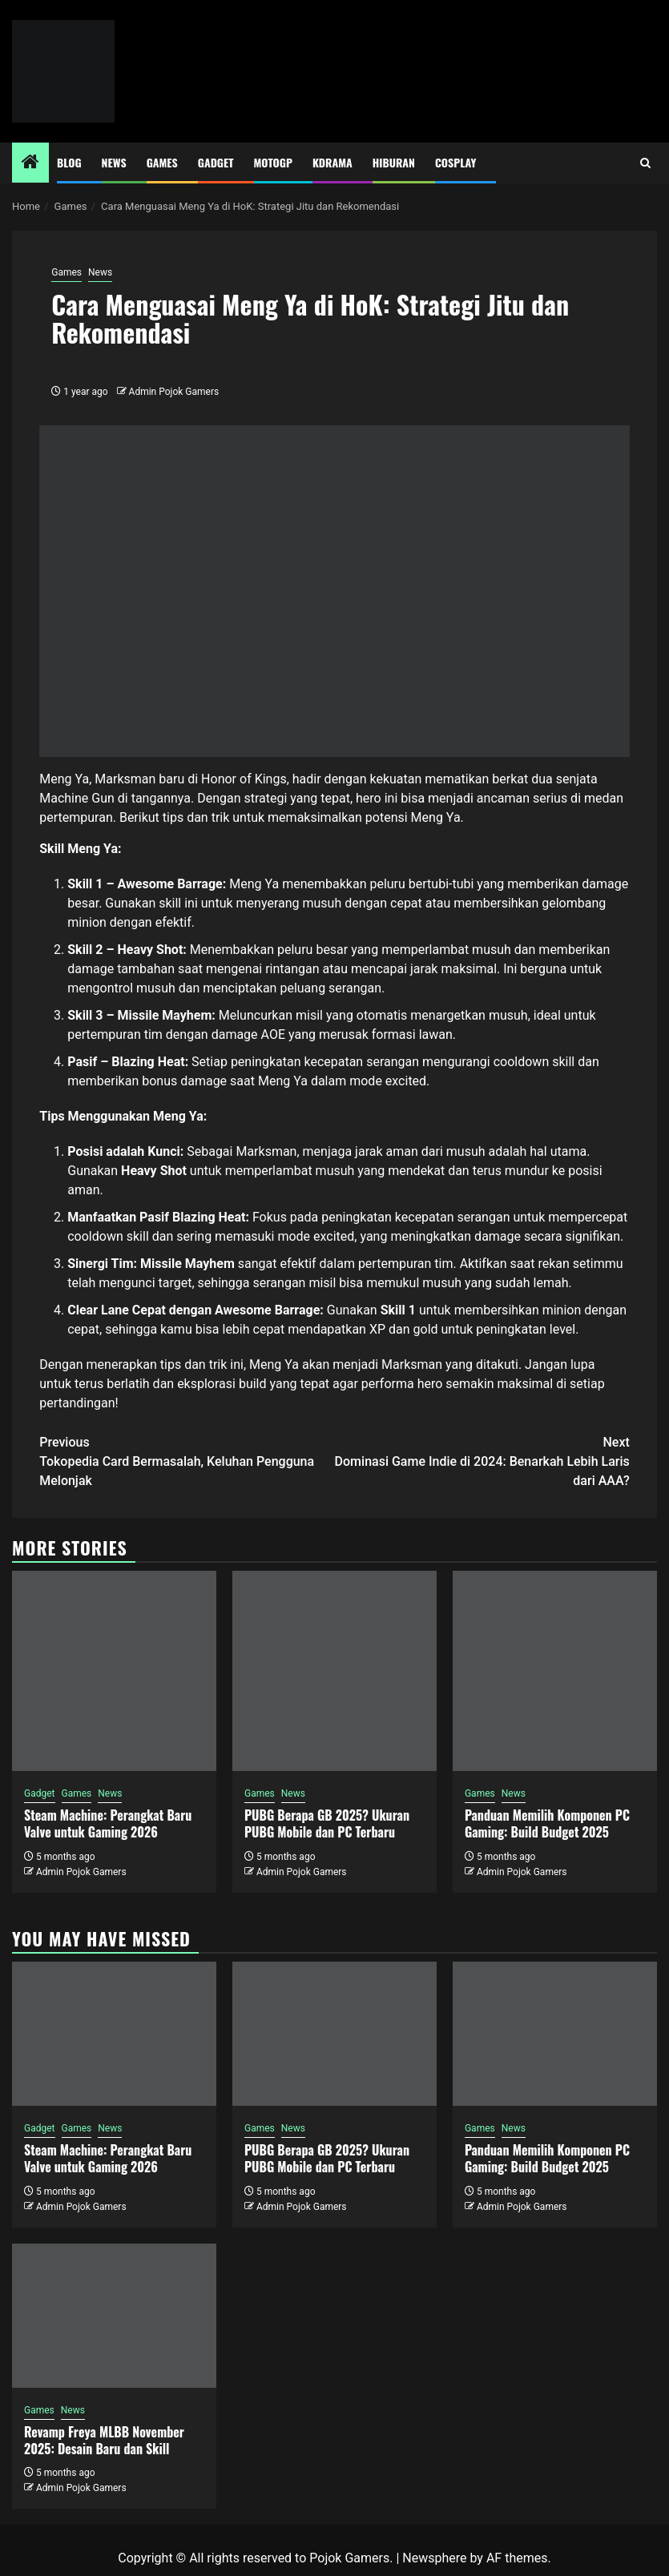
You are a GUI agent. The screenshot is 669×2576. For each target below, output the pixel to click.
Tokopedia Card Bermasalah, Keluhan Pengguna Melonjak (186, 1460)
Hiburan (394, 162)
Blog (69, 162)
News (114, 162)
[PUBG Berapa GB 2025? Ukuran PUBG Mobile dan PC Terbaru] (334, 1671)
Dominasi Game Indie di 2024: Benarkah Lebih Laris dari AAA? (482, 1460)
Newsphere (434, 2558)
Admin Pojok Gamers (174, 391)
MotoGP (273, 162)
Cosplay (455, 162)
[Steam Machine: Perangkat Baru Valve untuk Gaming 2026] (114, 1671)
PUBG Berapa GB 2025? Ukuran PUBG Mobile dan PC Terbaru (326, 1823)
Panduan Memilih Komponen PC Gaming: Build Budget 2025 (547, 1823)
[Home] (30, 163)
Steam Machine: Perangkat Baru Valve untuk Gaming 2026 (107, 1823)
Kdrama (332, 162)
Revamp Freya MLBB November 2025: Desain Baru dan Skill (104, 2440)
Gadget (216, 162)
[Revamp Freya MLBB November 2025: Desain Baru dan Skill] (114, 2316)
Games (162, 162)
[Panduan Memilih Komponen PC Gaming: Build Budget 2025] (555, 1671)
